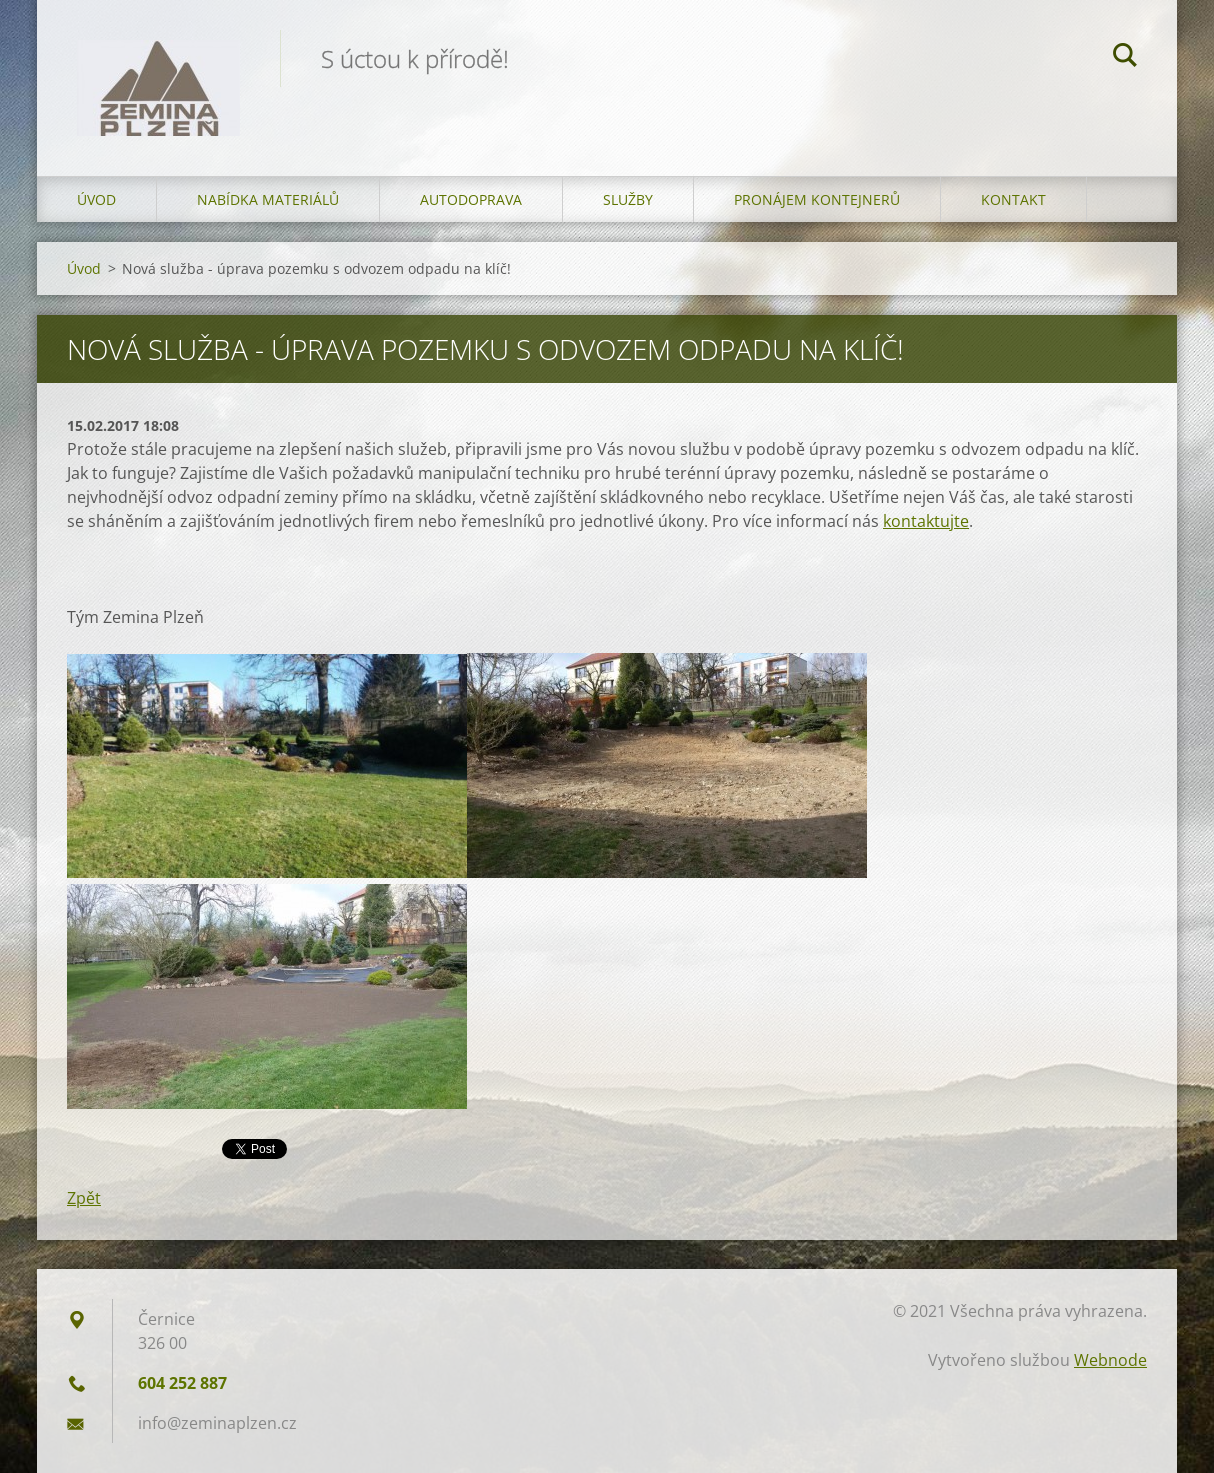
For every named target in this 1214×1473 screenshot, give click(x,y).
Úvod (96, 199)
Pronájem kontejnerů (817, 199)
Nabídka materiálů (268, 199)
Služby (628, 199)
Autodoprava (471, 199)
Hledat (1125, 58)
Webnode (1110, 1360)
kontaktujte (926, 521)
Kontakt (1013, 199)
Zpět (84, 1198)
